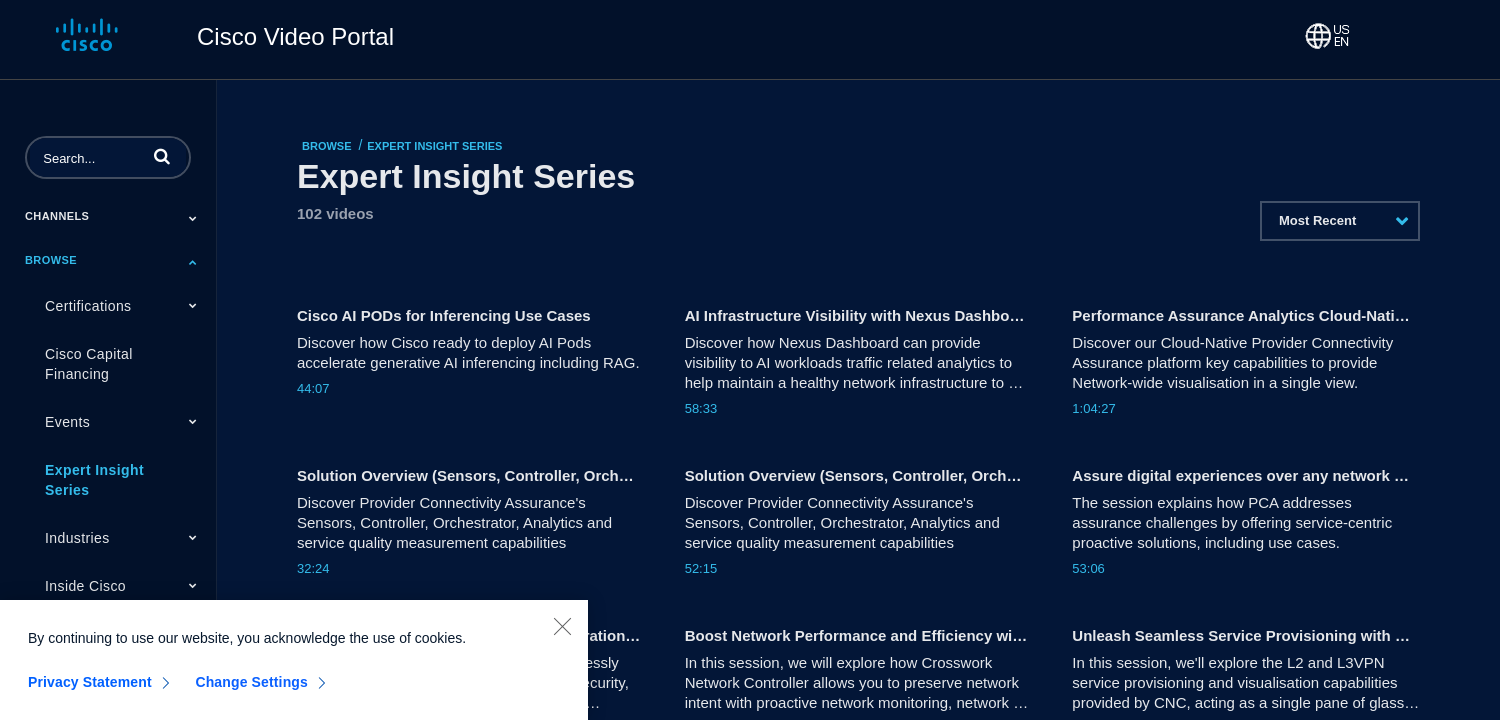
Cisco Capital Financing (89, 364)
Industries (77, 538)
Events (67, 422)
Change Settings (251, 695)
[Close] (562, 639)
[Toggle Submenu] (193, 218)
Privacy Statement (90, 695)
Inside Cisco (85, 586)
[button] (162, 156)
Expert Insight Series (94, 480)
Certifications (88, 306)
